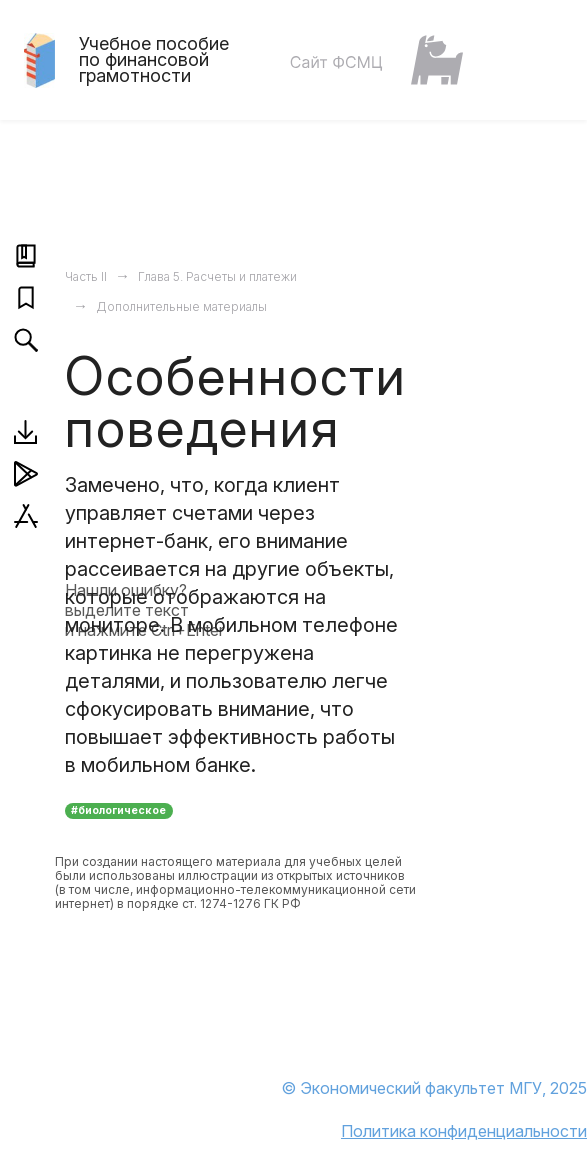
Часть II (86, 276)
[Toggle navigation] (536, 60)
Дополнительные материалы (181, 306)
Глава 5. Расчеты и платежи (217, 276)
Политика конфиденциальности (464, 1131)
